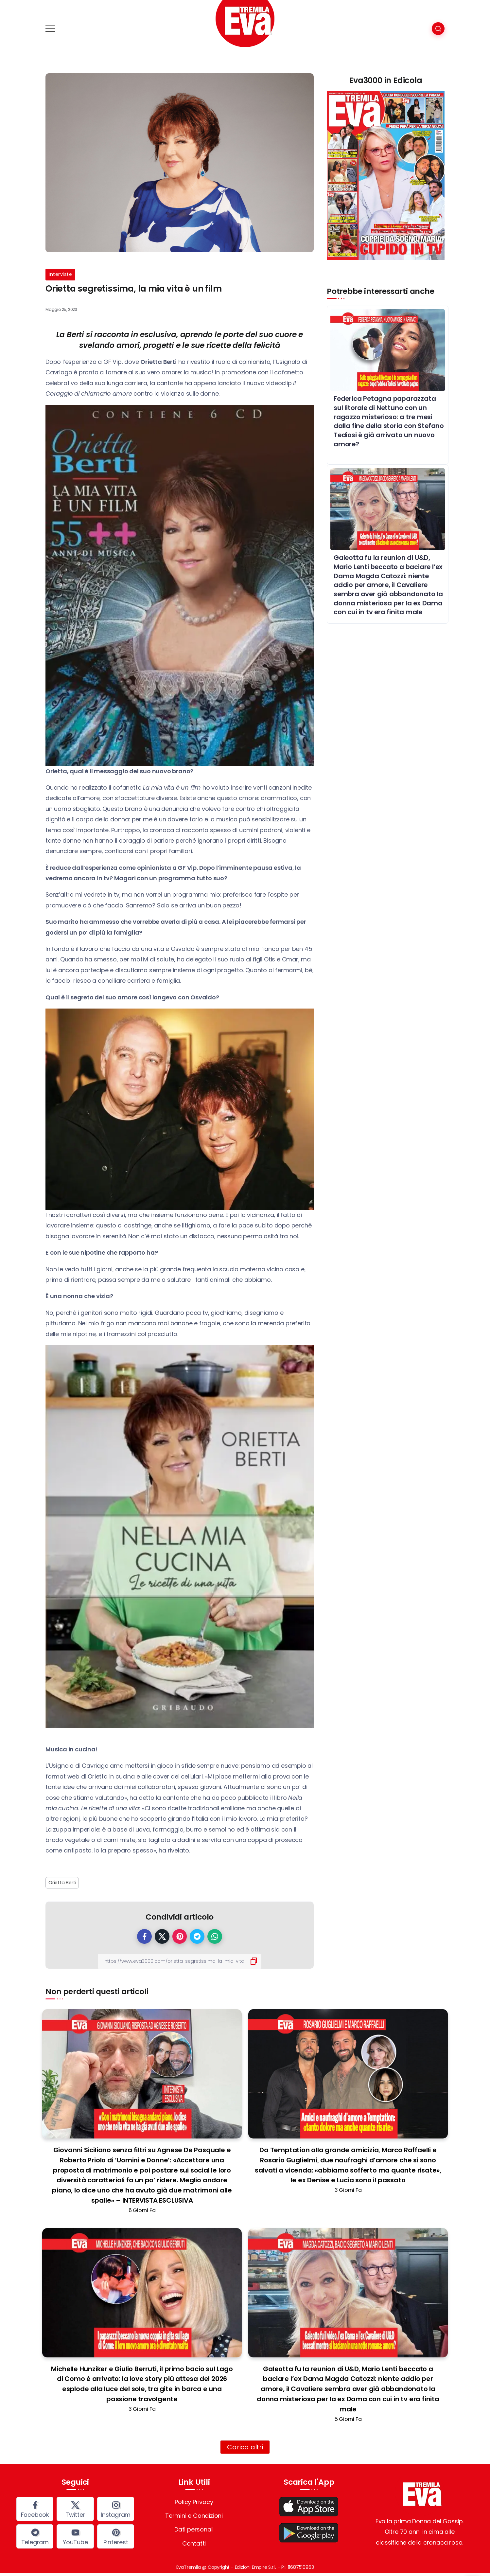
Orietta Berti (62, 1882)
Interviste (60, 274)
